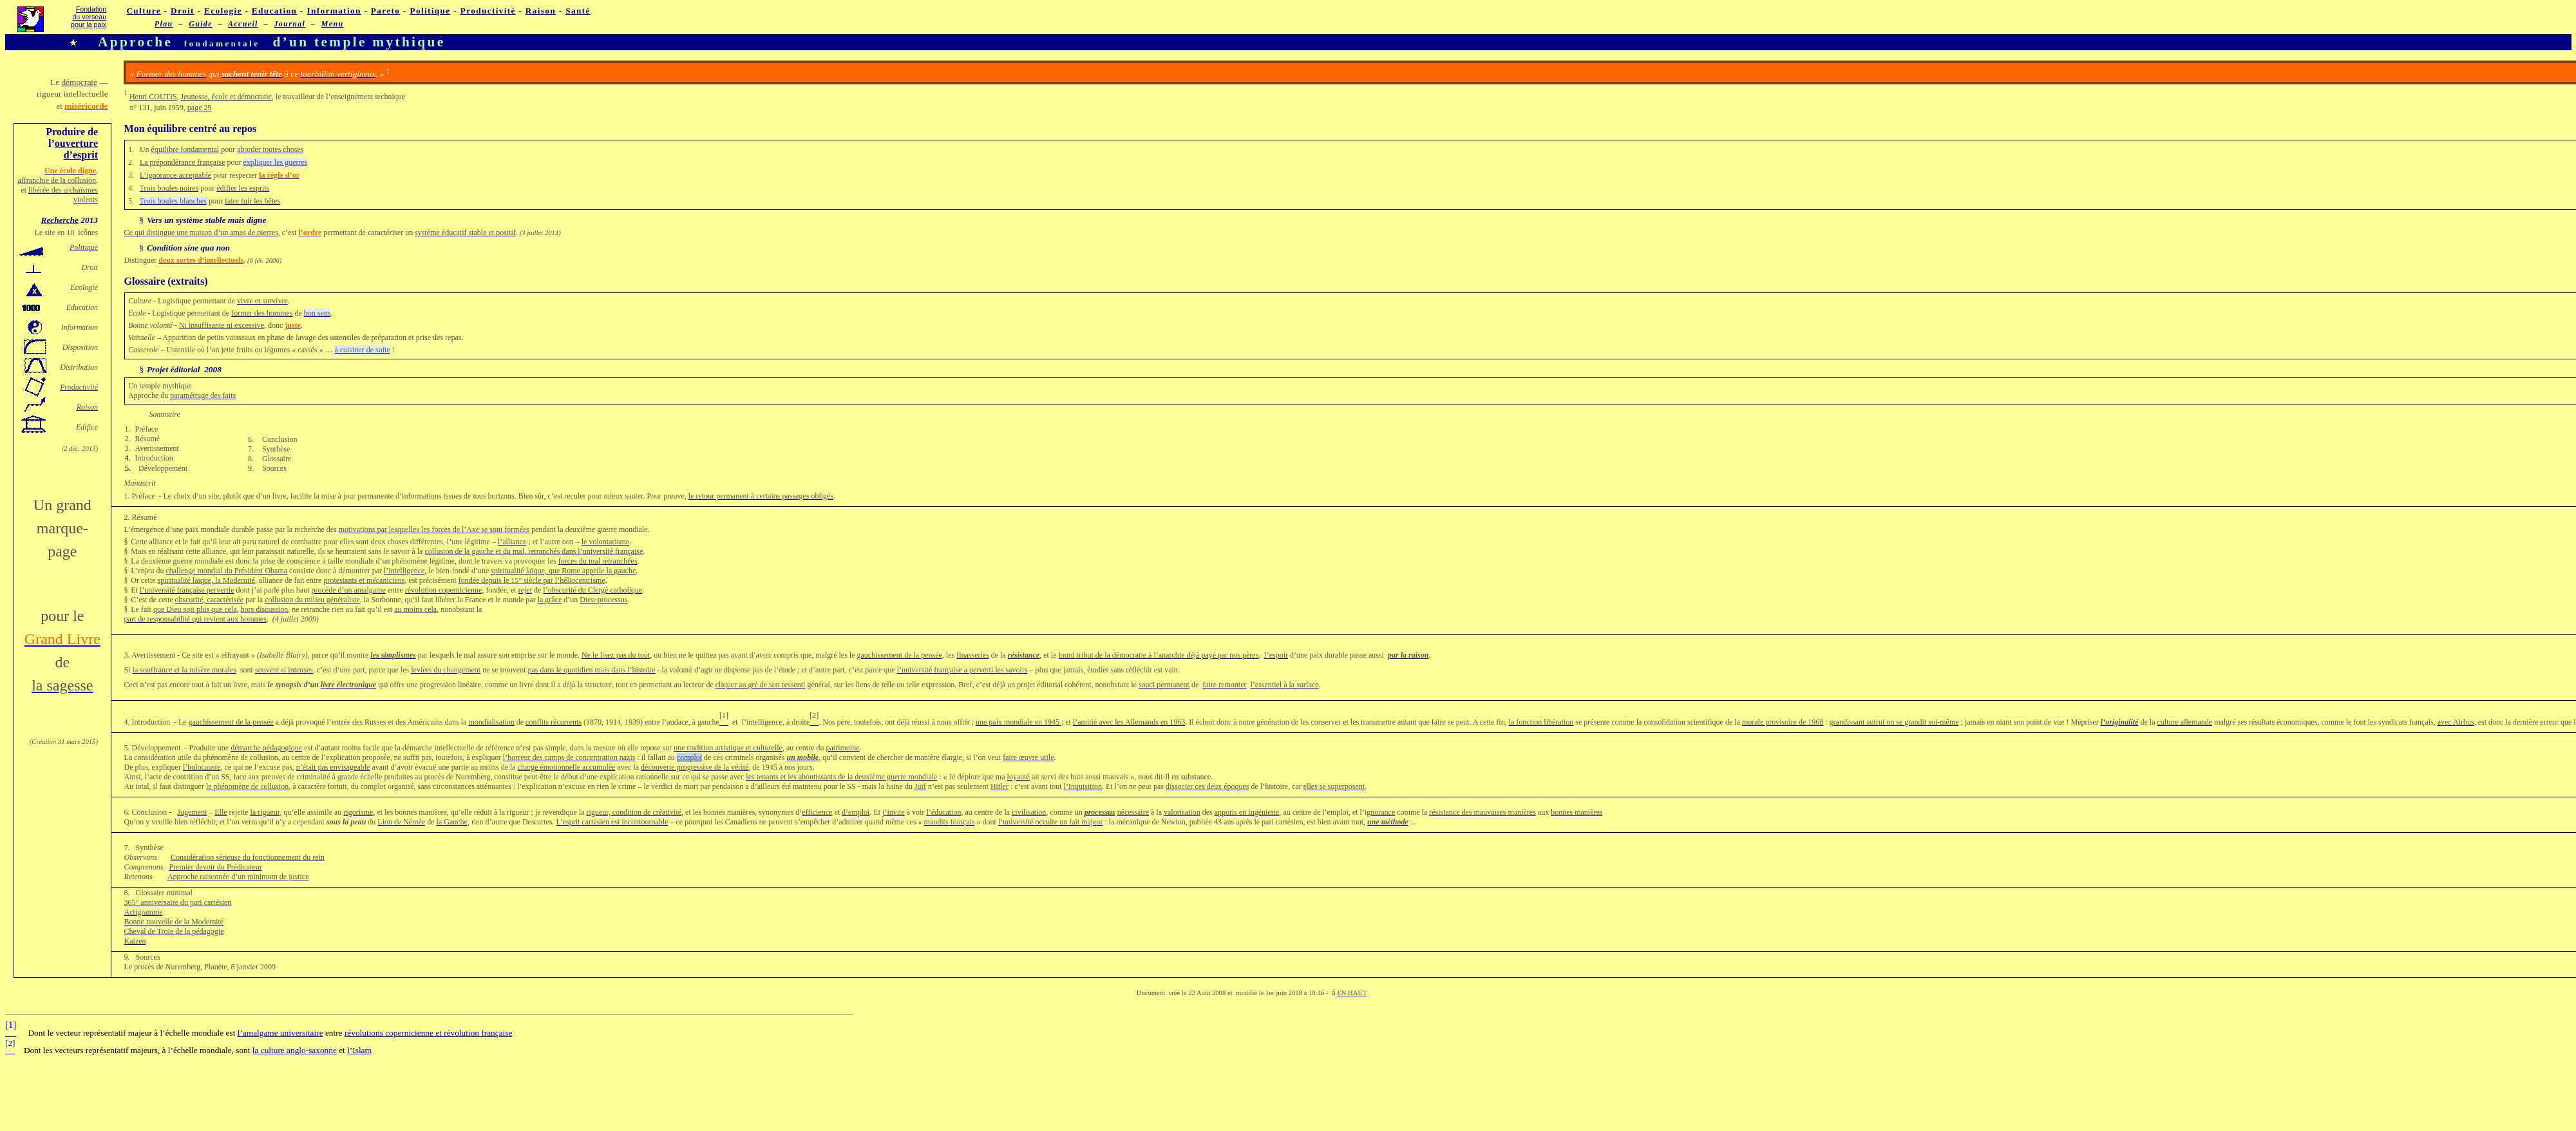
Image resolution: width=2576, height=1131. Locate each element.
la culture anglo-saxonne (294, 1050)
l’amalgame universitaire (280, 1033)
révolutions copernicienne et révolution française (429, 1033)
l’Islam (359, 1050)
